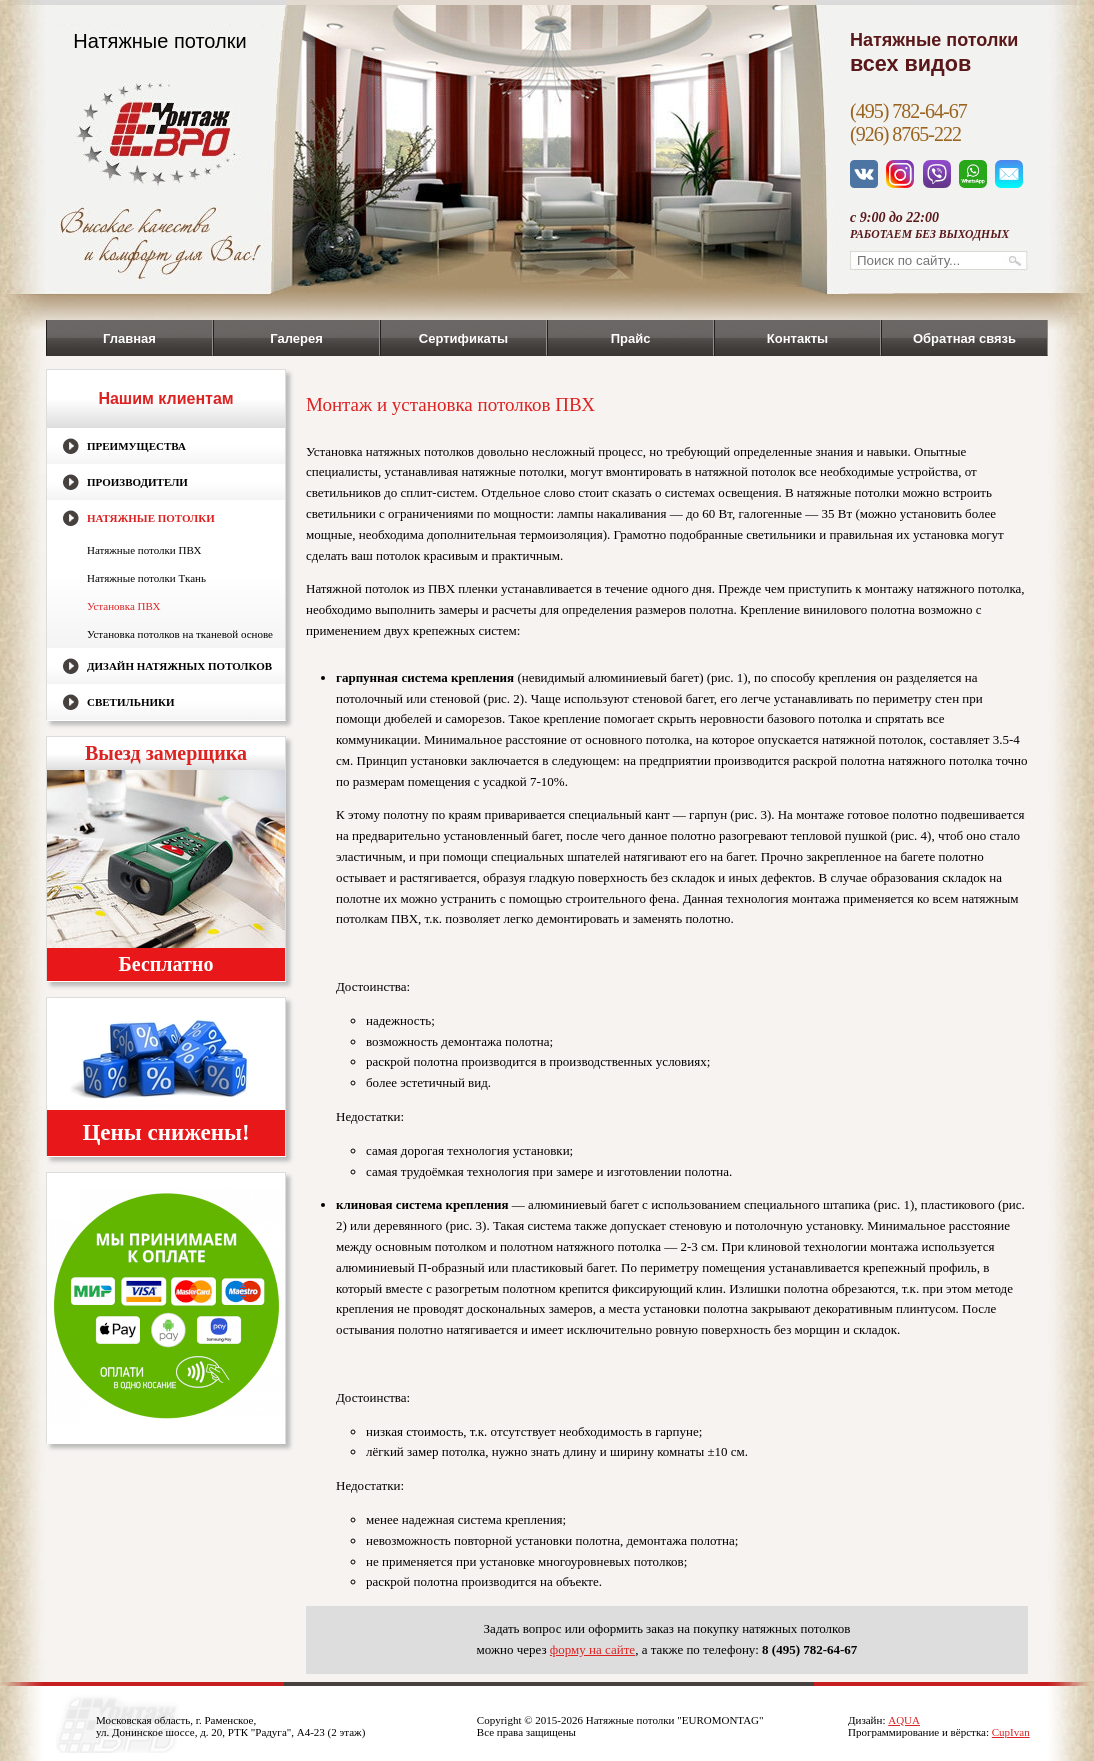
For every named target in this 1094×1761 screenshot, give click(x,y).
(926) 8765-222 (905, 134)
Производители (137, 482)
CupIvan (1011, 1732)
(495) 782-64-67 (908, 111)
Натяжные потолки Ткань (146, 578)
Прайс (631, 338)
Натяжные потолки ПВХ (144, 550)
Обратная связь (964, 338)
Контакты (797, 338)
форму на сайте (592, 1649)
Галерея (296, 338)
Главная (129, 338)
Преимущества (136, 446)
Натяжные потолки (151, 518)
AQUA (904, 1720)
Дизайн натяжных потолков (179, 666)
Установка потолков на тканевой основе (180, 634)
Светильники (131, 702)
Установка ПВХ (124, 606)
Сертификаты (463, 338)
